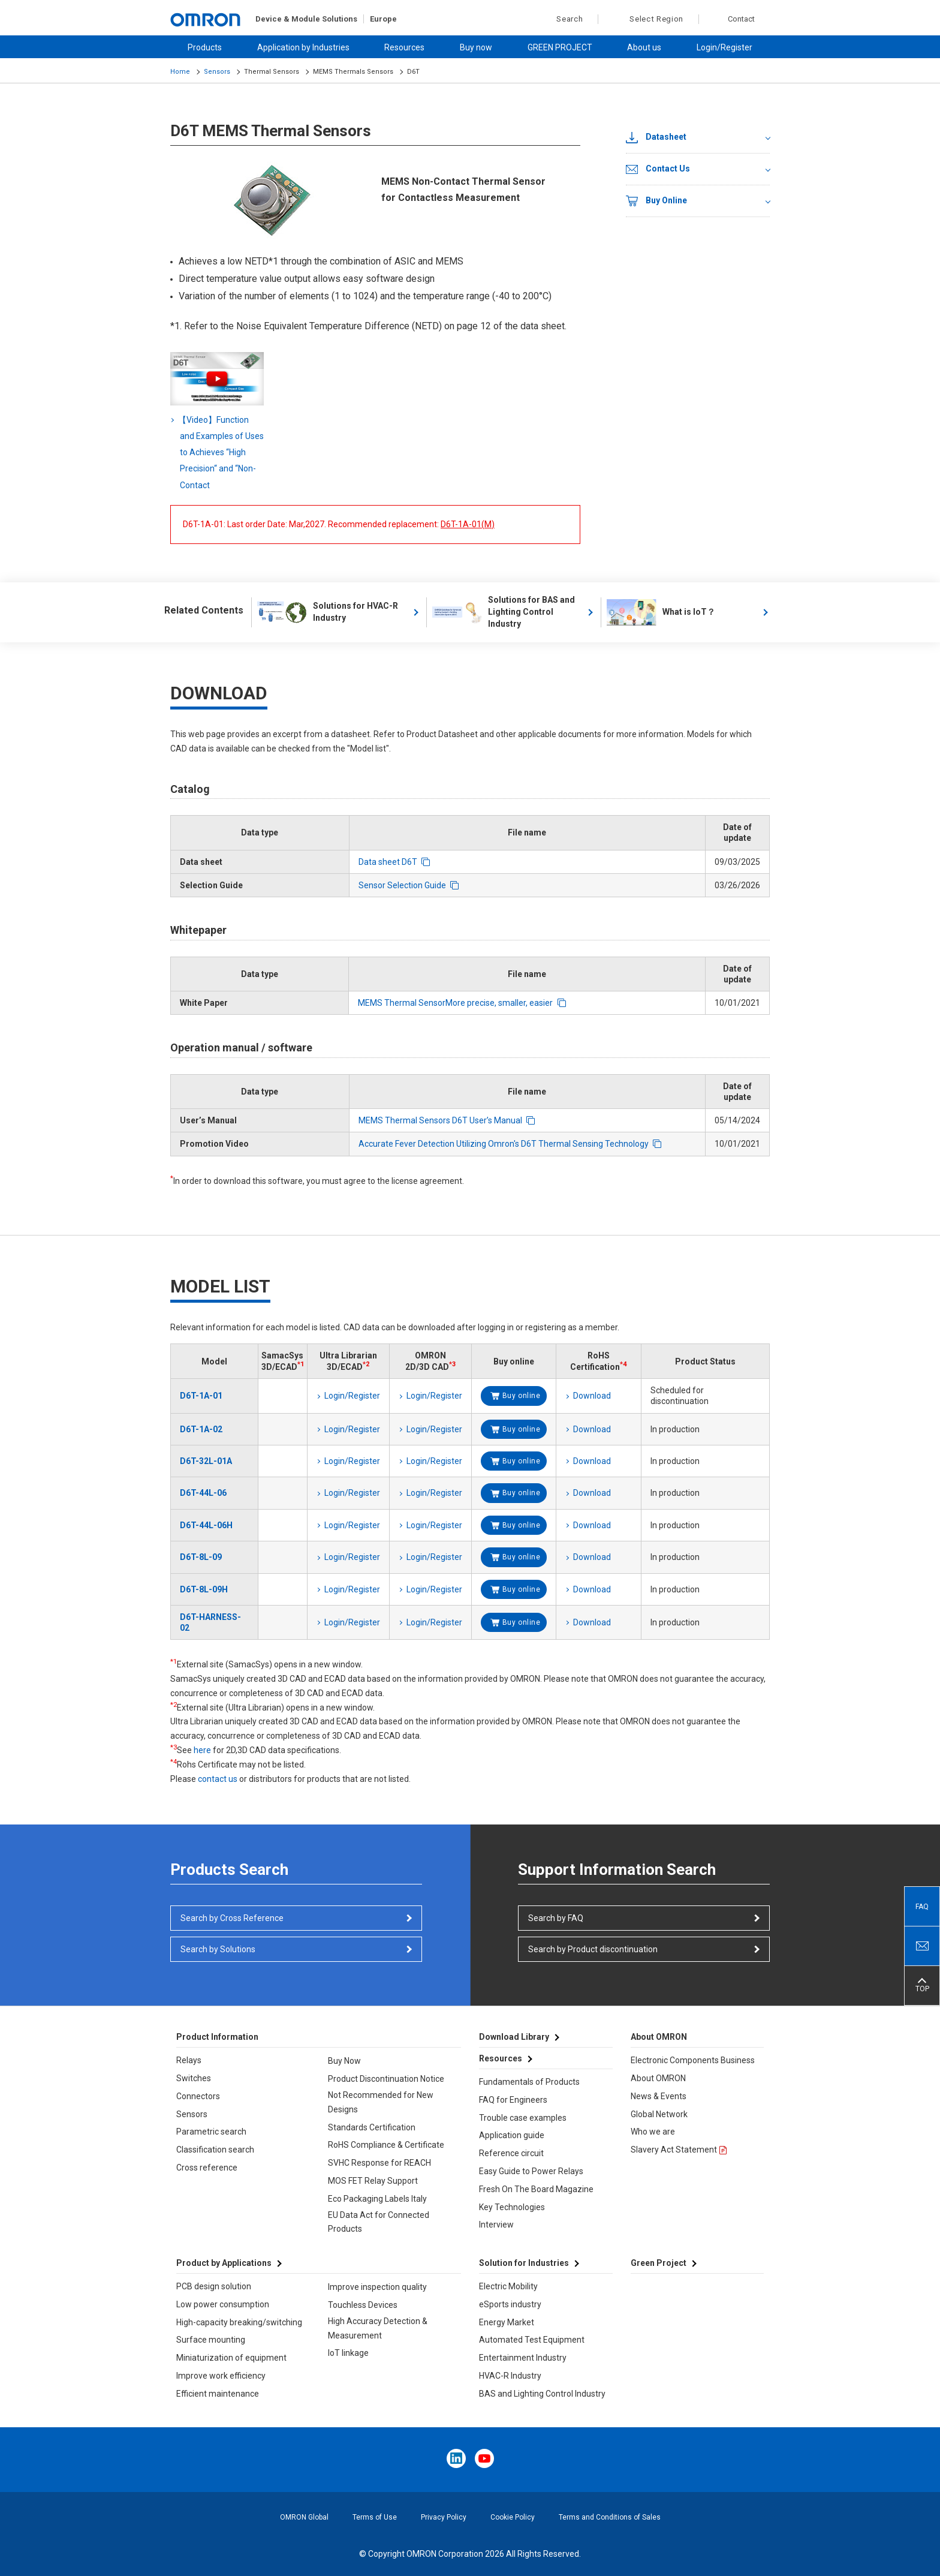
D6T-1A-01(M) (468, 524)
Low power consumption (222, 2304)
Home (180, 72)
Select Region (656, 18)
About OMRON (658, 2078)
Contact (741, 18)
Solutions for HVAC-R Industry (327, 612)
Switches (193, 2078)
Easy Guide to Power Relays (531, 2171)
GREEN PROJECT (560, 47)
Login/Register (724, 47)
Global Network (659, 2114)
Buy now (476, 47)
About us (644, 47)
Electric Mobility (508, 2286)
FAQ (922, 1906)
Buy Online (656, 201)
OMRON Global (304, 2517)
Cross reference (206, 2167)
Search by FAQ (555, 1918)
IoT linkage (348, 2353)
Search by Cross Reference (232, 1918)
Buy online (521, 1395)
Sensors (217, 72)
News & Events (658, 2096)
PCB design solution (213, 2286)
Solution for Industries (524, 2263)
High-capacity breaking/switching (239, 2322)
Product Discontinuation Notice (386, 2079)
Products (205, 47)
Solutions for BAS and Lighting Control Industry (503, 612)
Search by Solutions (217, 1949)
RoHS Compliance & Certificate (386, 2145)
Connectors (198, 2096)
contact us (217, 1779)
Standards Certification (371, 2127)
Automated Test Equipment (532, 2339)
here (202, 1750)
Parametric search (211, 2131)
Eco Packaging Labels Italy (377, 2199)
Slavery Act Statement (674, 2149)
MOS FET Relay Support (373, 2181)
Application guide (511, 2135)
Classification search (215, 2149)
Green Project (658, 2263)
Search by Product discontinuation (593, 1949)
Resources (404, 47)
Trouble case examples (523, 2118)
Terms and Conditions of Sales (610, 2517)
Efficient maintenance (217, 2393)
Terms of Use (374, 2517)
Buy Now (344, 2061)
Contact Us (658, 169)
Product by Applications (224, 2263)
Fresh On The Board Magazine (536, 2189)
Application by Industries (303, 47)
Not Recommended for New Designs (380, 2102)
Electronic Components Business (693, 2060)
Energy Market (506, 2322)
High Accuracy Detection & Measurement (377, 2328)
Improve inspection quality (377, 2287)
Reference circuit (511, 2153)
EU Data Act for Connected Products (378, 2222)
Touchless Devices (362, 2305)
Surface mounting (210, 2339)
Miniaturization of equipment (231, 2357)
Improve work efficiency (221, 2375)
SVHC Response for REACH (379, 2163)
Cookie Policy (512, 2517)
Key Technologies (512, 2207)
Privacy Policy (443, 2517)
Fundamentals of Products (529, 2082)
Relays (188, 2060)
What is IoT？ (661, 612)
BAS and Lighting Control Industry (542, 2393)
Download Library (514, 2037)
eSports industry (510, 2304)
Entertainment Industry (523, 2357)
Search (563, 19)
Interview (496, 2224)
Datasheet (656, 137)
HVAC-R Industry (510, 2375)
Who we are (653, 2131)
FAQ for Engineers (513, 2100)
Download (592, 1395)
